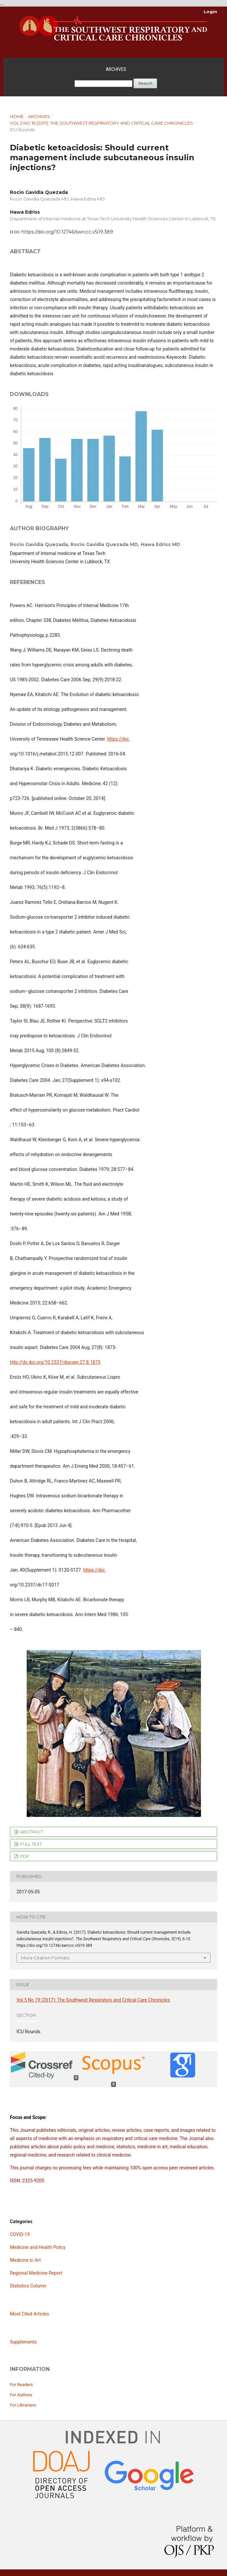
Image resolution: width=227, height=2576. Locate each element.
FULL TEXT (30, 1844)
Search (145, 83)
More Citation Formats (45, 1957)
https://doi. (118, 739)
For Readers (21, 2384)
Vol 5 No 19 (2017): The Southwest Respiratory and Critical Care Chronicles (101, 123)
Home (17, 116)
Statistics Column (28, 2285)
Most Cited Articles (29, 2313)
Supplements (23, 2342)
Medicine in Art (25, 2260)
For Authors (21, 2394)
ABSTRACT (31, 1831)
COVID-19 (20, 2234)
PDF (24, 1856)
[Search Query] (103, 83)
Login (210, 11)
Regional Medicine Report (36, 2273)
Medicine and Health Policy (38, 2247)
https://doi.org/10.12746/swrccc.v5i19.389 (67, 232)
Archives (116, 69)
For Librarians (23, 2405)
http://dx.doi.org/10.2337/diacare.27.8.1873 (55, 1362)
